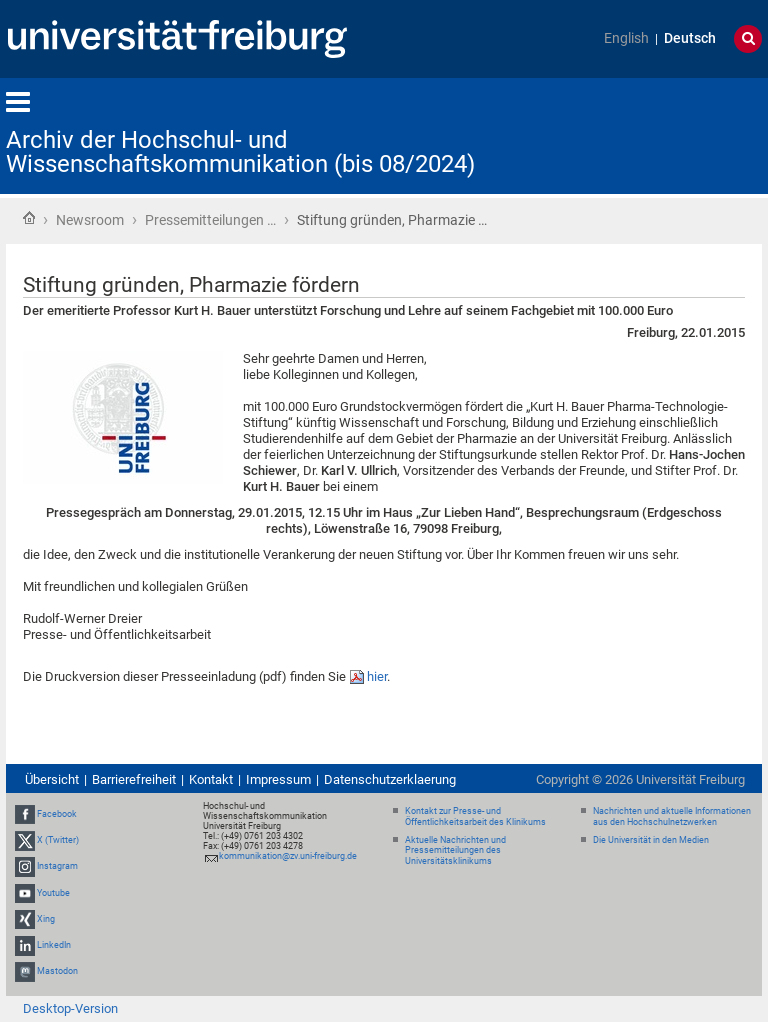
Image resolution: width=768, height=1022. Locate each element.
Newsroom (90, 220)
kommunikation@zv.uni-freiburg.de (288, 856)
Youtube (53, 893)
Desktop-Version (70, 1008)
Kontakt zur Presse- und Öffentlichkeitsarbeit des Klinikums (475, 816)
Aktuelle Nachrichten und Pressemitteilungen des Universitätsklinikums (455, 851)
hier (377, 676)
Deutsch (690, 38)
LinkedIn (54, 945)
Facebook (57, 814)
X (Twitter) (58, 840)
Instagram (57, 866)
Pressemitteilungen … (210, 220)
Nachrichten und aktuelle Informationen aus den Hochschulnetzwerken (672, 816)
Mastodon (57, 971)
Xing (46, 919)
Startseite (29, 218)
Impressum (278, 779)
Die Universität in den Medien (651, 840)
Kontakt (211, 779)
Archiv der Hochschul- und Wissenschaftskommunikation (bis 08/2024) (240, 152)
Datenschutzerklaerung (390, 779)
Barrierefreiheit (134, 779)
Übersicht (52, 779)
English (626, 38)
